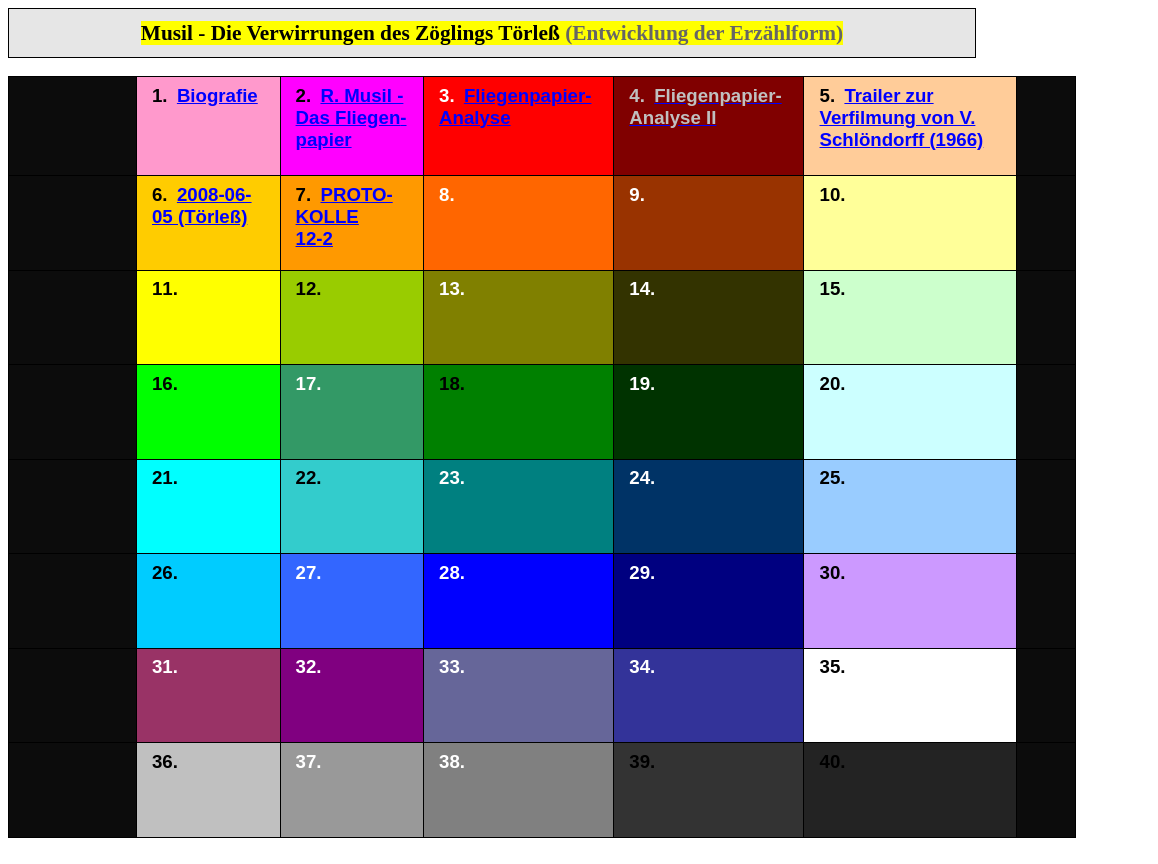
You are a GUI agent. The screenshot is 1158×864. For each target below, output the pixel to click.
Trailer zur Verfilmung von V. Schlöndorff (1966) (902, 117)
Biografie (217, 95)
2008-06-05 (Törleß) (202, 205)
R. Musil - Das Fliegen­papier (351, 117)
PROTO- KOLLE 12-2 (344, 216)
